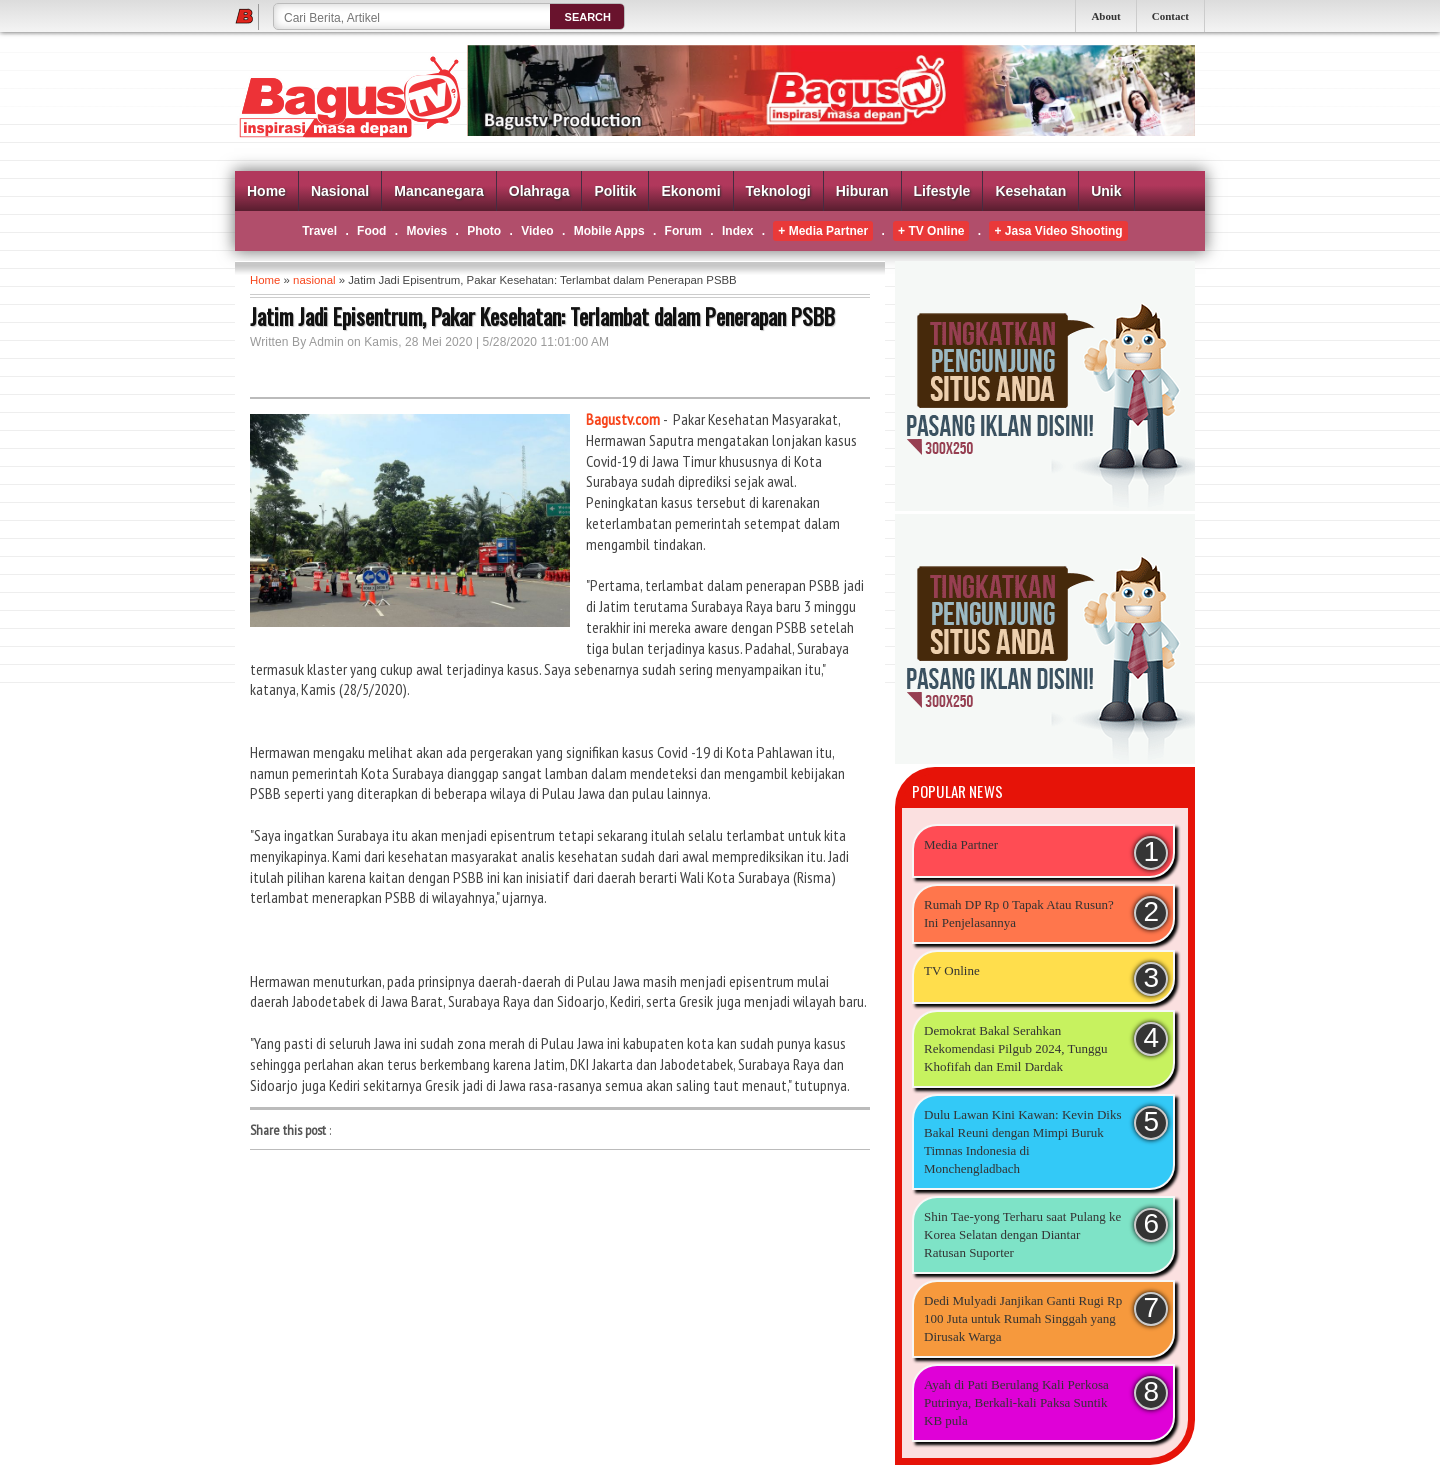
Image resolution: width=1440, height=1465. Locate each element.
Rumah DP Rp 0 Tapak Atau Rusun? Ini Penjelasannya (1019, 913)
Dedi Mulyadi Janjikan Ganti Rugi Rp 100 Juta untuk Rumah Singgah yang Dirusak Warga (1023, 1318)
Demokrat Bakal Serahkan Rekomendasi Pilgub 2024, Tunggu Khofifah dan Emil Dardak (1015, 1048)
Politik (615, 191)
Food (371, 231)
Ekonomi (690, 191)
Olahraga (539, 191)
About (1105, 16)
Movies (426, 231)
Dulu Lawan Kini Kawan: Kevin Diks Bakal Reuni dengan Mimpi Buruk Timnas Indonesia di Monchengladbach (1023, 1141)
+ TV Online (931, 231)
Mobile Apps (609, 231)
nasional (314, 280)
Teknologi (778, 191)
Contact (1170, 16)
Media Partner (961, 844)
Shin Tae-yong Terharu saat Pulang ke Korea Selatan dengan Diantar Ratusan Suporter (1022, 1234)
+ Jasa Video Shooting (1058, 231)
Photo (484, 231)
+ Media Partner (823, 231)
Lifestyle (942, 191)
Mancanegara (438, 191)
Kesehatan (1030, 191)
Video (537, 231)
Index (737, 231)
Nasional (340, 191)
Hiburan (862, 191)
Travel (319, 231)
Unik (1106, 191)
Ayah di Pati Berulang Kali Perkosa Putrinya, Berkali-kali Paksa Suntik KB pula (1016, 1402)
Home (266, 191)
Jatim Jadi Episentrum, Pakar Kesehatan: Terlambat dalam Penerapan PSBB (542, 316)
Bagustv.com (623, 419)
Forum (683, 231)
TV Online (952, 970)
